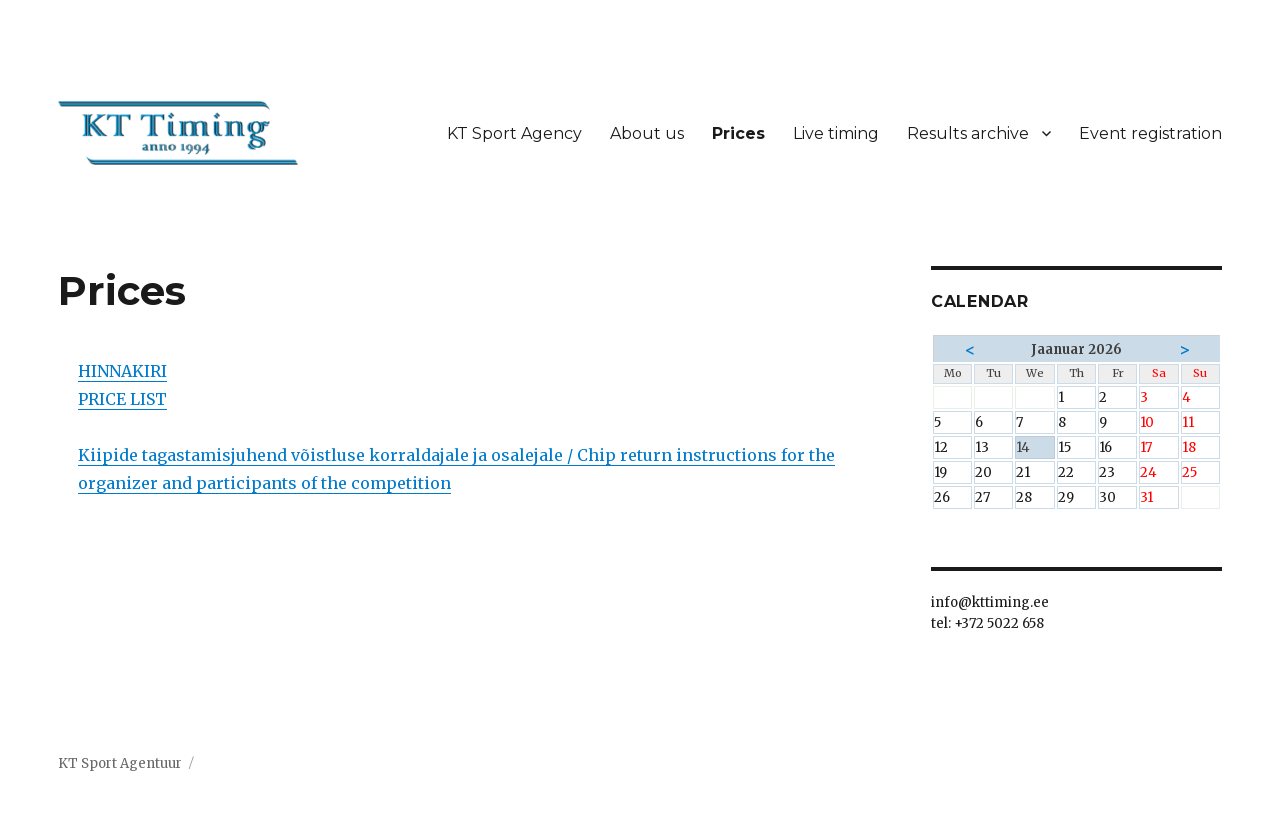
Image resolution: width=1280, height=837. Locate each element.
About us (647, 133)
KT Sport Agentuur (120, 763)
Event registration (1150, 133)
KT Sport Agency (514, 133)
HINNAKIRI (122, 371)
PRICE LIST (122, 399)
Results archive (968, 133)
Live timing (836, 133)
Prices (738, 133)
